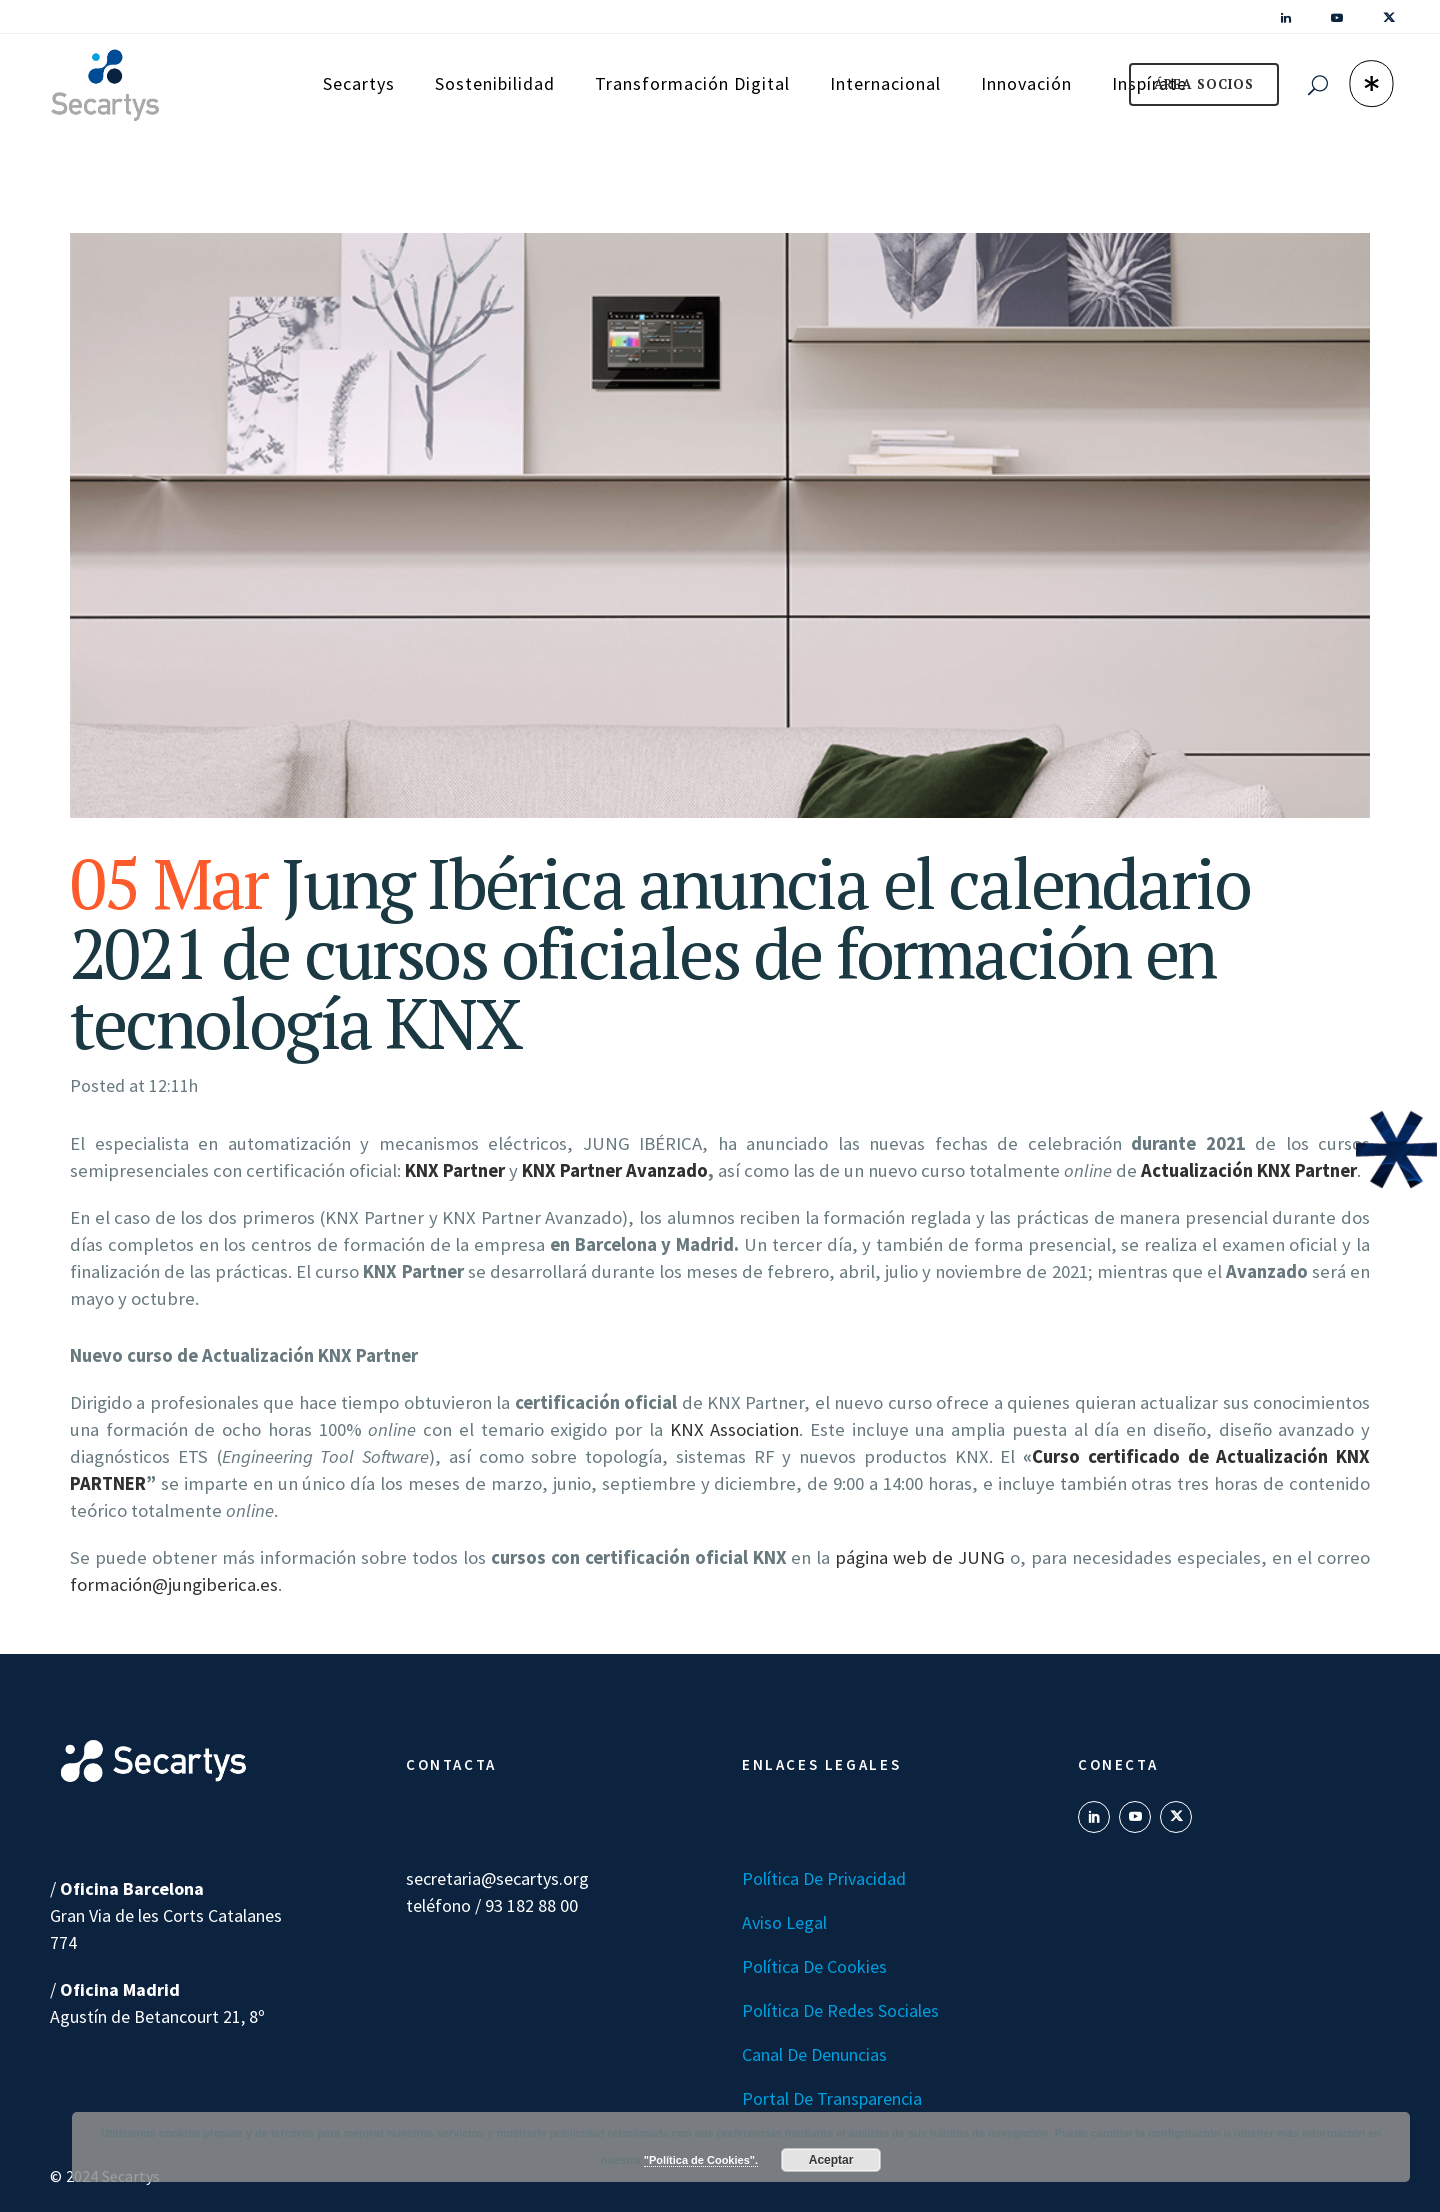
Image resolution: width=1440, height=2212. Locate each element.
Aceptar (831, 2160)
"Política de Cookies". (701, 2160)
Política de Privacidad (824, 1878)
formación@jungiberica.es (174, 1584)
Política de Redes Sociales (840, 2010)
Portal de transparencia (832, 2098)
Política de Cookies (814, 1966)
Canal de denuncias (814, 2054)
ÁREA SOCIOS (1204, 84)
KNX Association (735, 1429)
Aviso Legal (784, 1922)
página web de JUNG (920, 1557)
